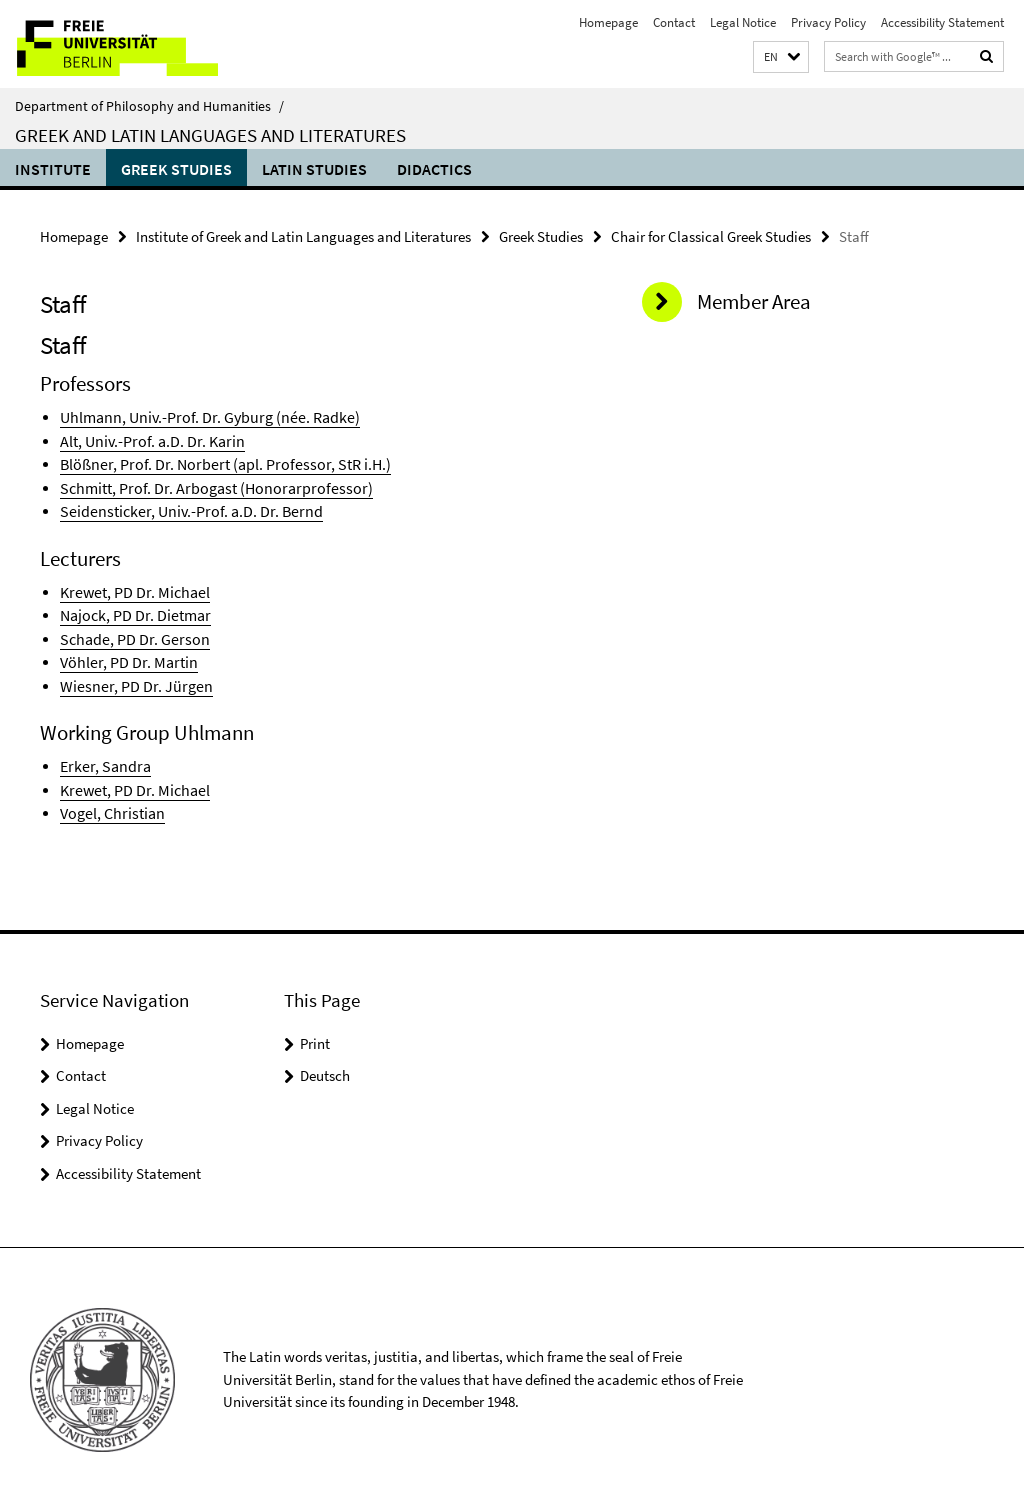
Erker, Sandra (101, 754)
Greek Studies (176, 169)
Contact (674, 22)
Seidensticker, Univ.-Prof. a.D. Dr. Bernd (181, 505)
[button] (781, 57)
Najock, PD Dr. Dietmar (130, 607)
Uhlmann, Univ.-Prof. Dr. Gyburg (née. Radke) (199, 415)
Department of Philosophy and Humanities (149, 106)
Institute (53, 169)
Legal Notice (743, 22)
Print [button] (315, 1029)
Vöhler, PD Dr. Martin (123, 652)
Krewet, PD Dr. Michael (130, 585)
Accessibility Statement (942, 22)
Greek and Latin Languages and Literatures (210, 135)
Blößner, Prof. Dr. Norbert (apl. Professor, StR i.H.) (212, 460)
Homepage (608, 22)
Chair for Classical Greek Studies (711, 235)
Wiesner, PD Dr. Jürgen (129, 675)
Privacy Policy (828, 22)
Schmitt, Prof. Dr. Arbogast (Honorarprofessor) (202, 483)
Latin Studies (314, 169)
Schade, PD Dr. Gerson (128, 630)
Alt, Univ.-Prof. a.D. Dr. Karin (147, 438)
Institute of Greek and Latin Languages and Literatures (303, 235)
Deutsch (325, 1061)
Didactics (434, 169)
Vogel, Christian (109, 799)
